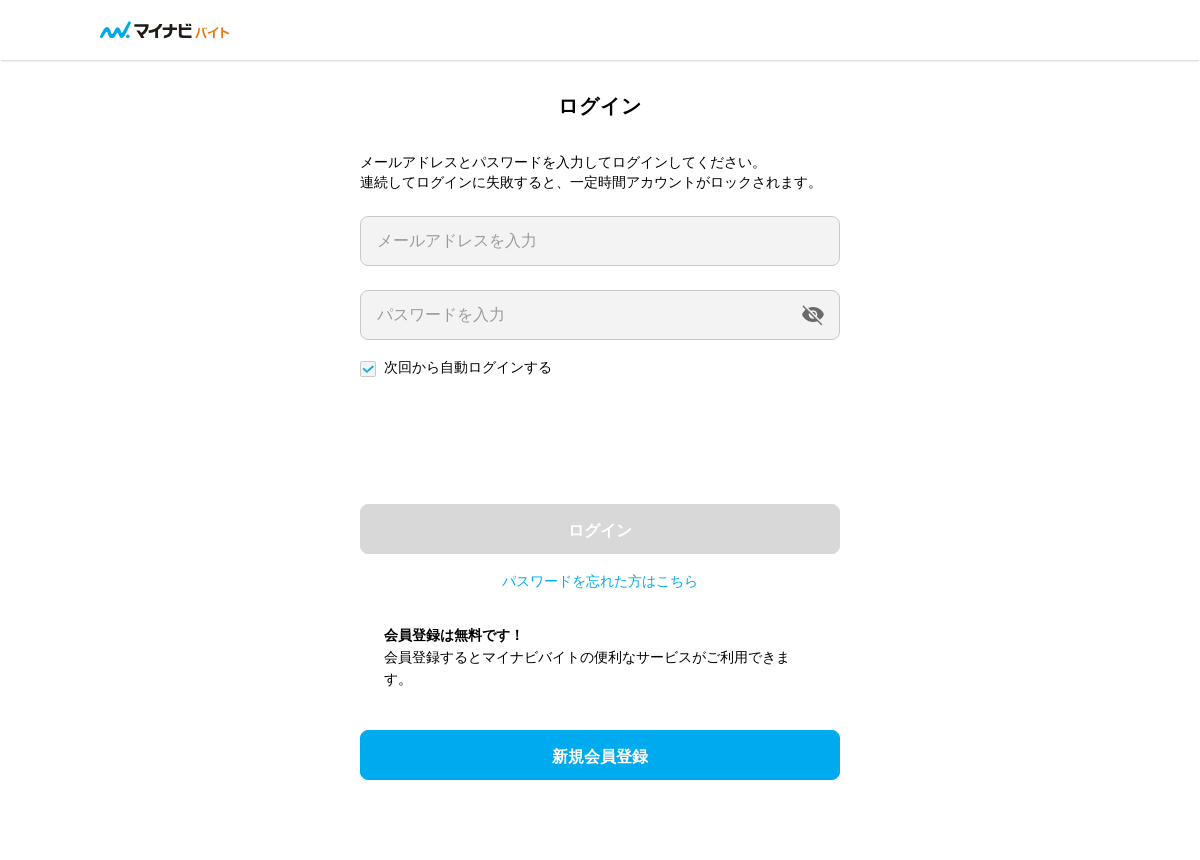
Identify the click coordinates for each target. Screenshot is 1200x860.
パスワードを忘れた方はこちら (600, 581)
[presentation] (512, 441)
